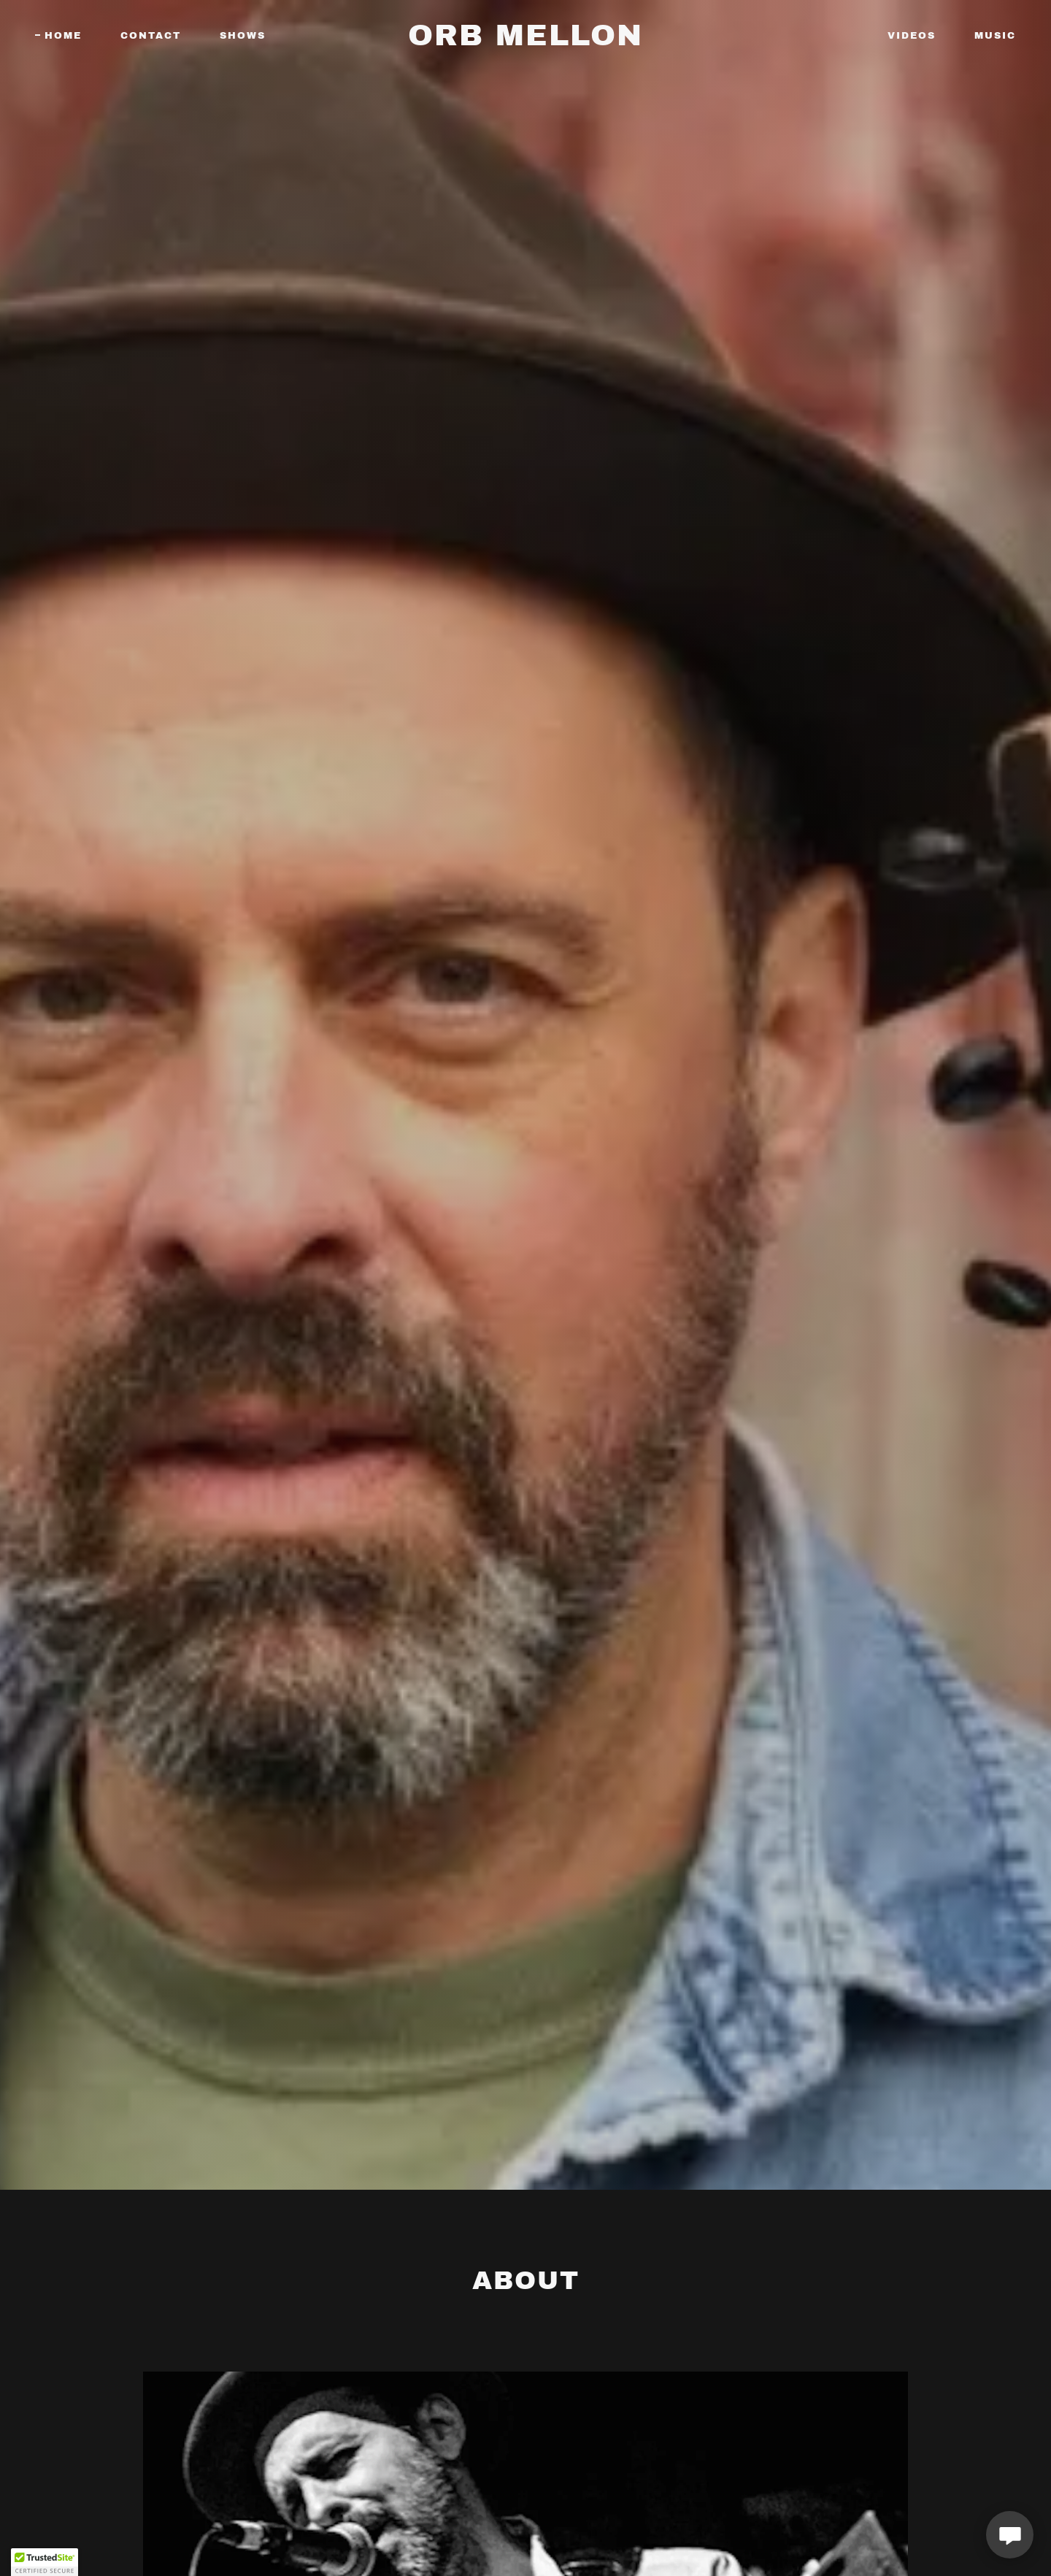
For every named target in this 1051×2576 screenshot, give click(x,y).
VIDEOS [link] (912, 36)
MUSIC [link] (995, 36)
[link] (525, 41)
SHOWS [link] (243, 36)
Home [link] (63, 36)
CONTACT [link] (150, 36)
